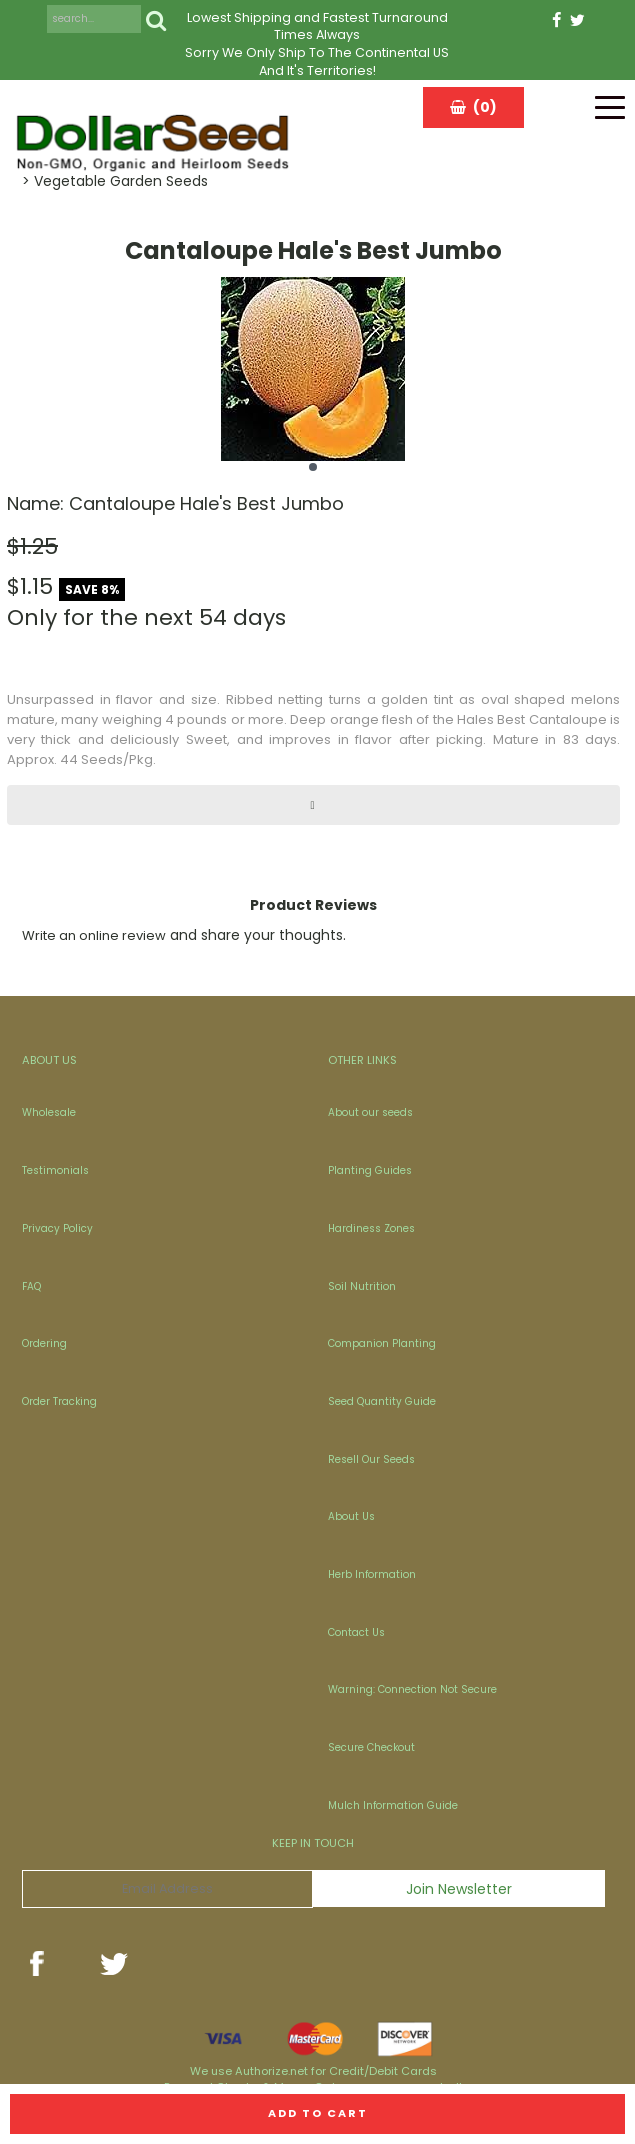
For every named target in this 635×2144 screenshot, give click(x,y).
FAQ (31, 1286)
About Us (351, 1516)
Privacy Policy (57, 1228)
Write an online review (94, 935)
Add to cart (318, 2113)
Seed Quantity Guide (382, 1401)
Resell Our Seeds (371, 1459)
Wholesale (49, 1112)
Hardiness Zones (371, 1228)
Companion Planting (382, 1343)
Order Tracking (59, 1401)
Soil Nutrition (362, 1286)
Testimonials (55, 1170)
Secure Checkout (371, 1747)
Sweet (206, 739)
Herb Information (372, 1574)
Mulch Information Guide (393, 1805)
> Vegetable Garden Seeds (115, 181)
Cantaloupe (568, 719)
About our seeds (370, 1112)
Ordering (44, 1343)
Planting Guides (370, 1170)
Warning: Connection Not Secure (412, 1689)
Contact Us (356, 1632)
